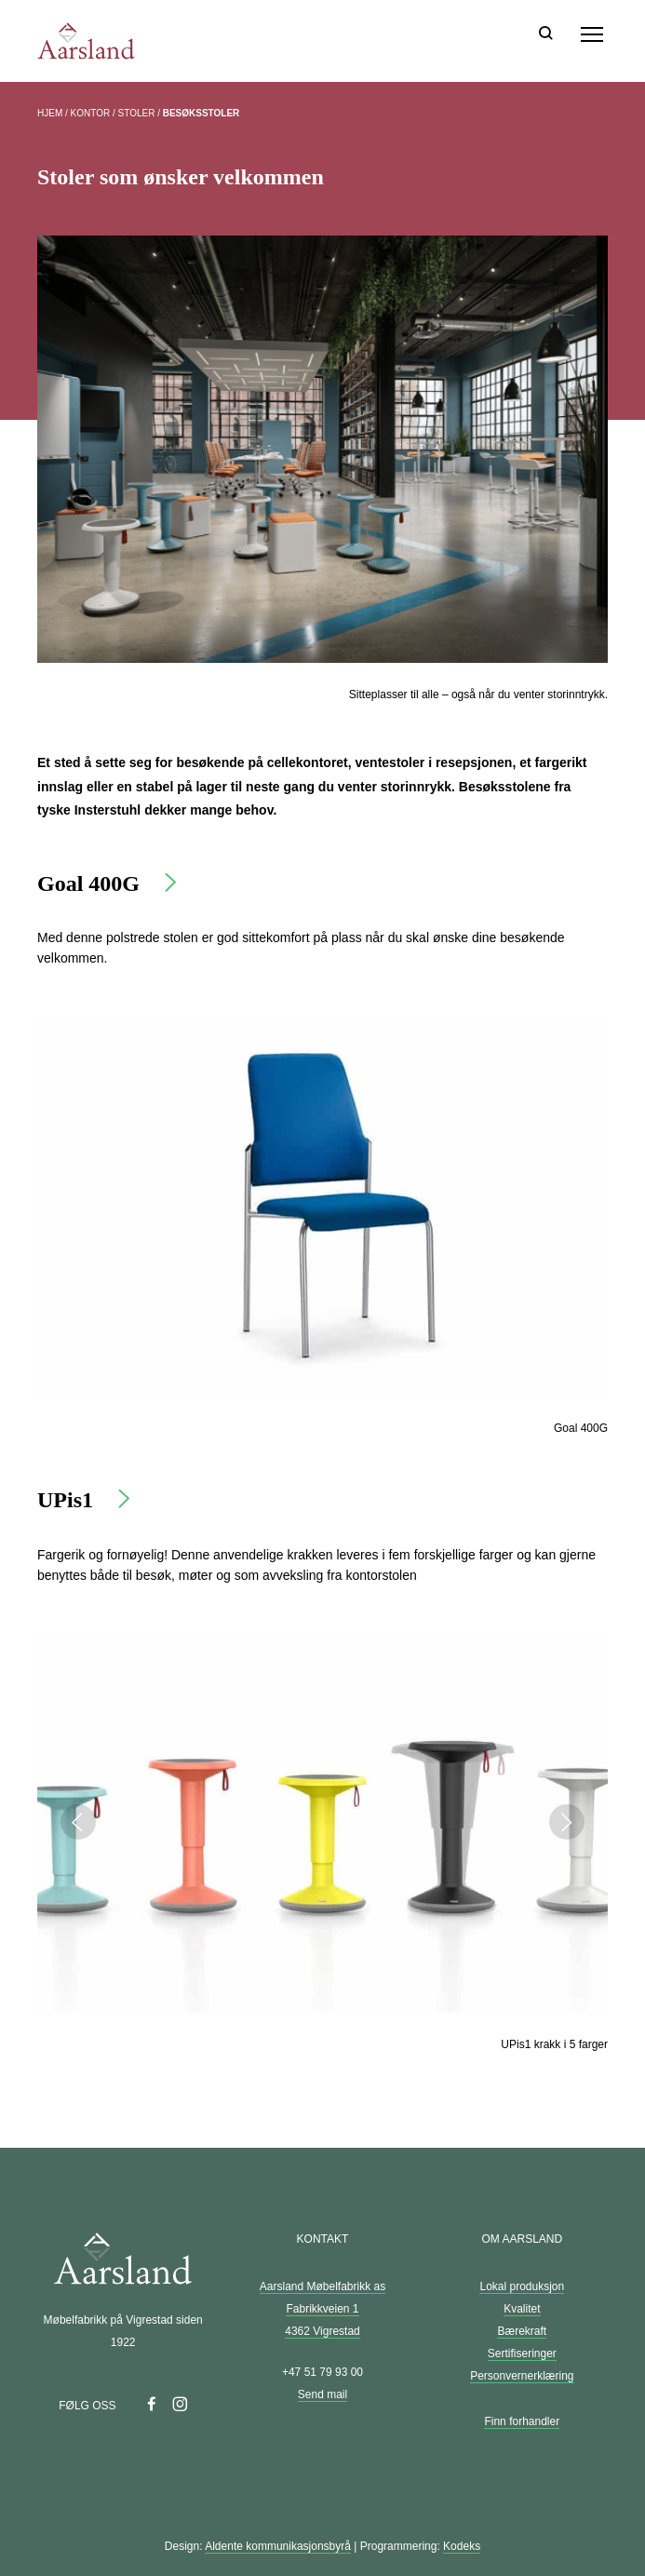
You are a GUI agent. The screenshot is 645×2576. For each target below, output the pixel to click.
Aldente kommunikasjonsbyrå (278, 2546)
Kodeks (461, 2546)
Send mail (322, 2394)
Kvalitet (522, 2308)
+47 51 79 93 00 (322, 2372)
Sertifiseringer (522, 2353)
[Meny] (592, 34)
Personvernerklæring (521, 2375)
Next (567, 1822)
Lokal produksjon (521, 2286)
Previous (78, 1822)
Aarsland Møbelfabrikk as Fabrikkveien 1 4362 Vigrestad (322, 2309)
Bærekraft (521, 2331)
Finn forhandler (521, 2421)
